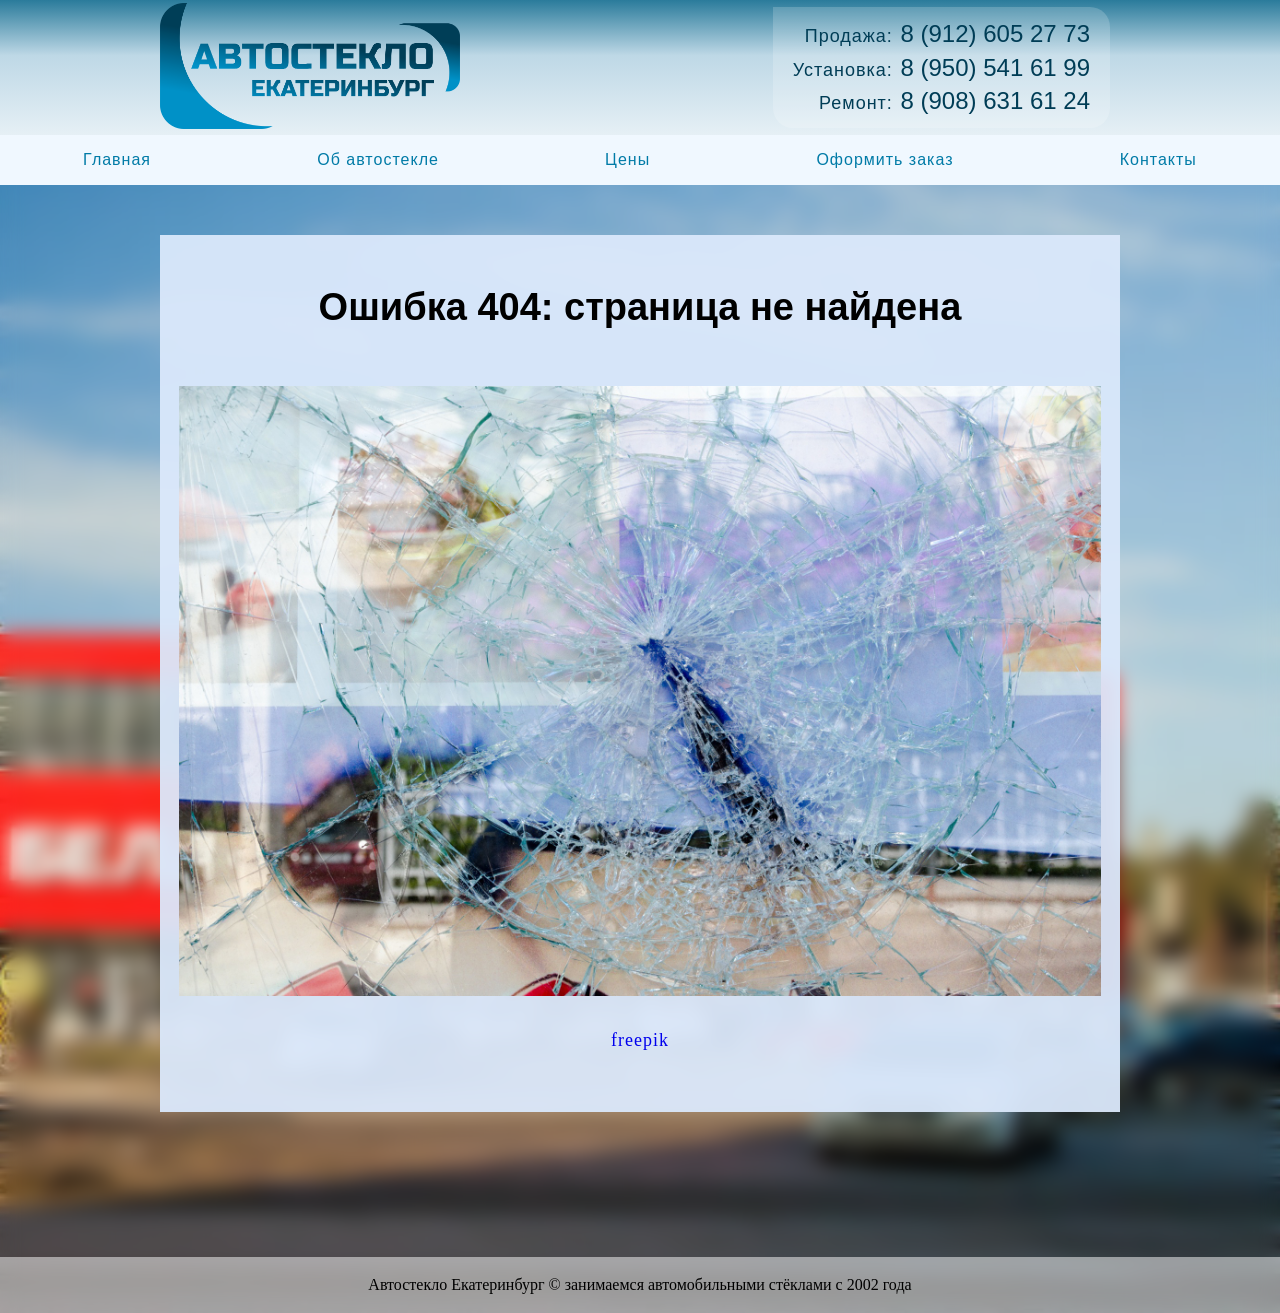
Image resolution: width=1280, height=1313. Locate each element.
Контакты (1158, 159)
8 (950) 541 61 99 (995, 67)
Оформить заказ (884, 159)
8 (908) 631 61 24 (995, 100)
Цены (627, 159)
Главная (117, 159)
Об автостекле (378, 159)
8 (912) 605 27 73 (995, 33)
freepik (640, 1040)
